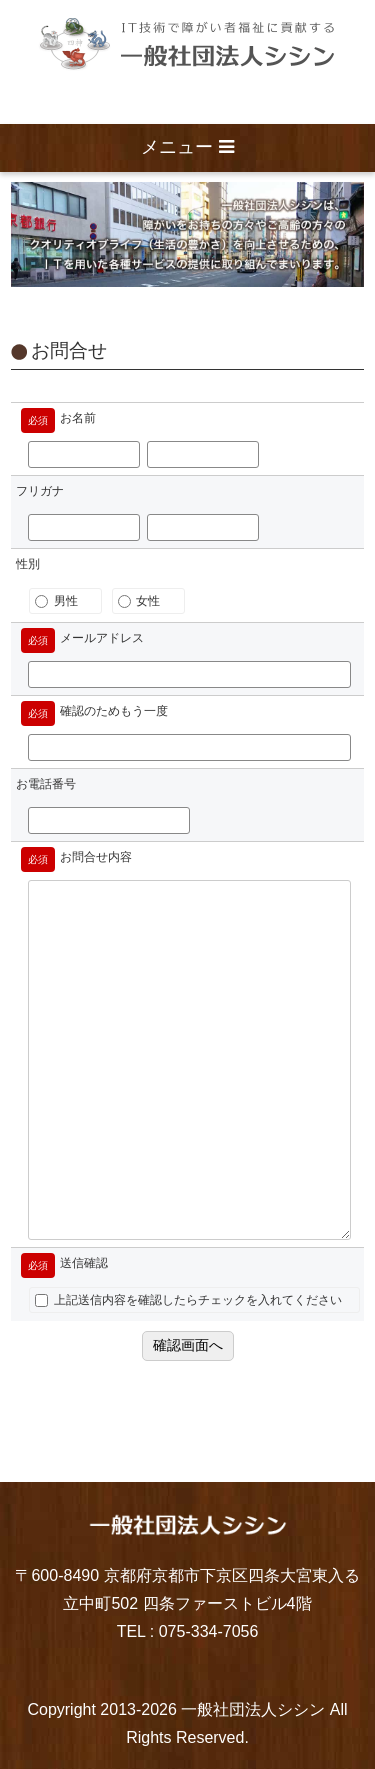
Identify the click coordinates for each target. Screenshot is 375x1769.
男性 (56, 601)
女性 (139, 601)
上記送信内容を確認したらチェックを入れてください (188, 1300)
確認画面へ (188, 1345)
